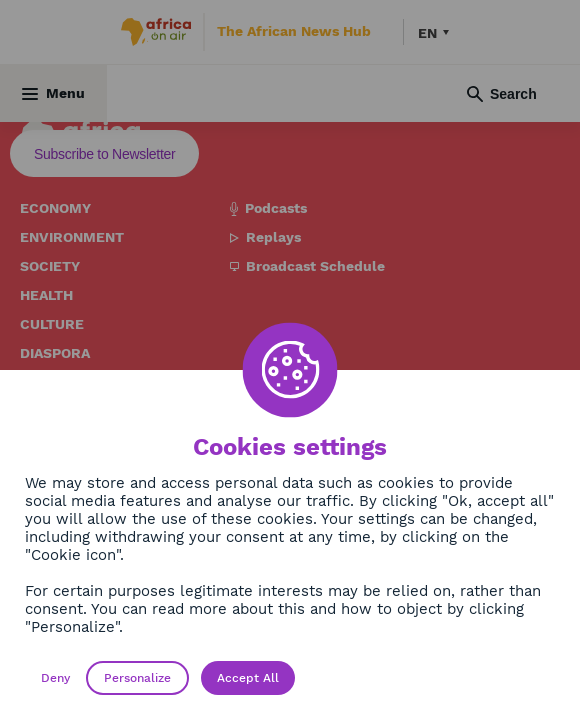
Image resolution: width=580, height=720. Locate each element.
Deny (55, 678)
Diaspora (55, 353)
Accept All (248, 678)
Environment (72, 237)
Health (46, 295)
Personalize (137, 678)
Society (50, 266)
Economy (55, 208)
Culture (52, 324)
